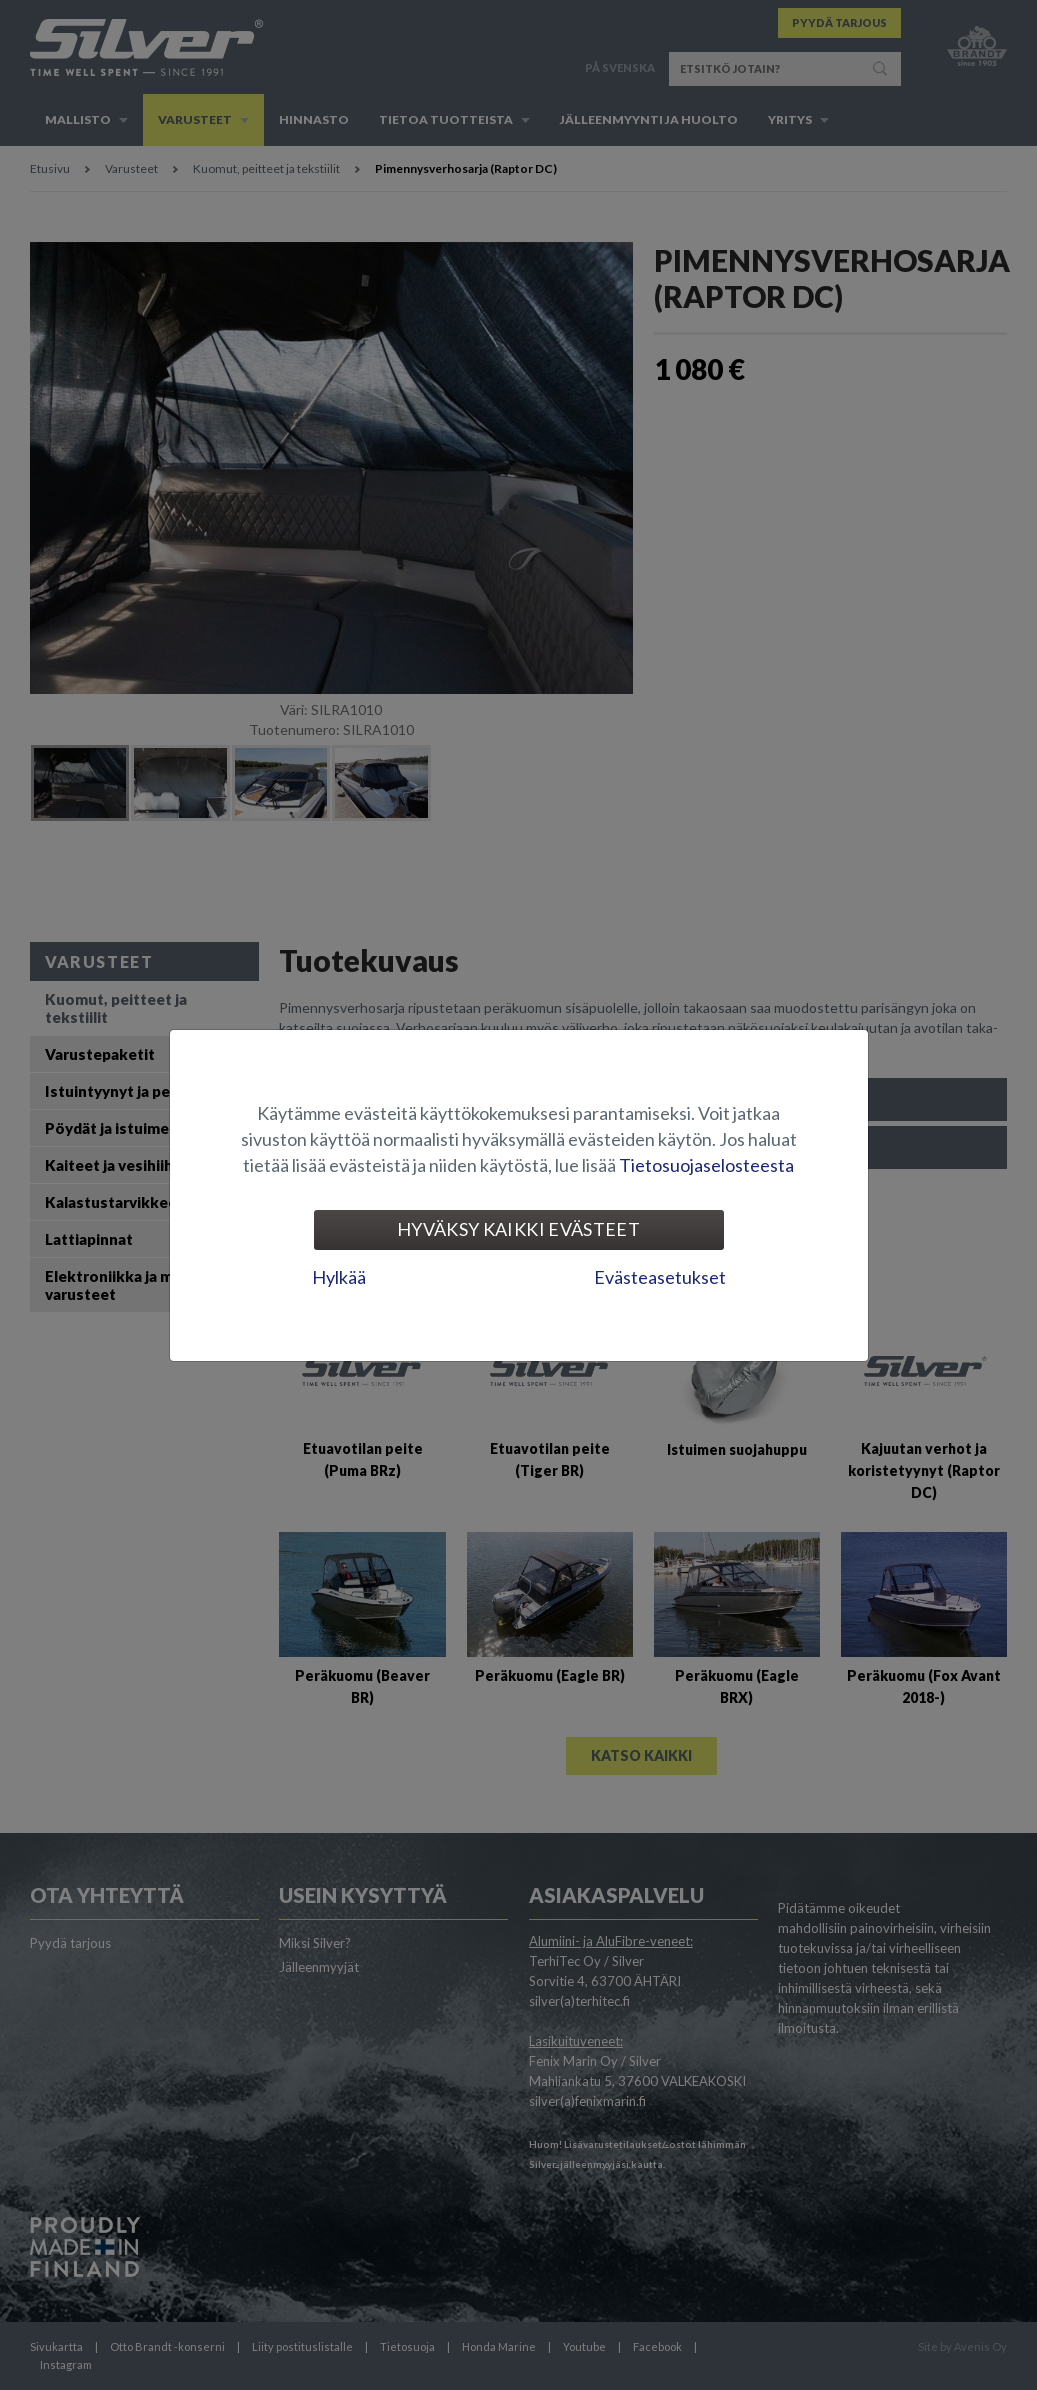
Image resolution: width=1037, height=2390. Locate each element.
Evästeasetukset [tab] (660, 1277)
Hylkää (339, 1277)
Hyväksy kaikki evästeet (518, 1229)
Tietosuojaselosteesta (706, 1165)
